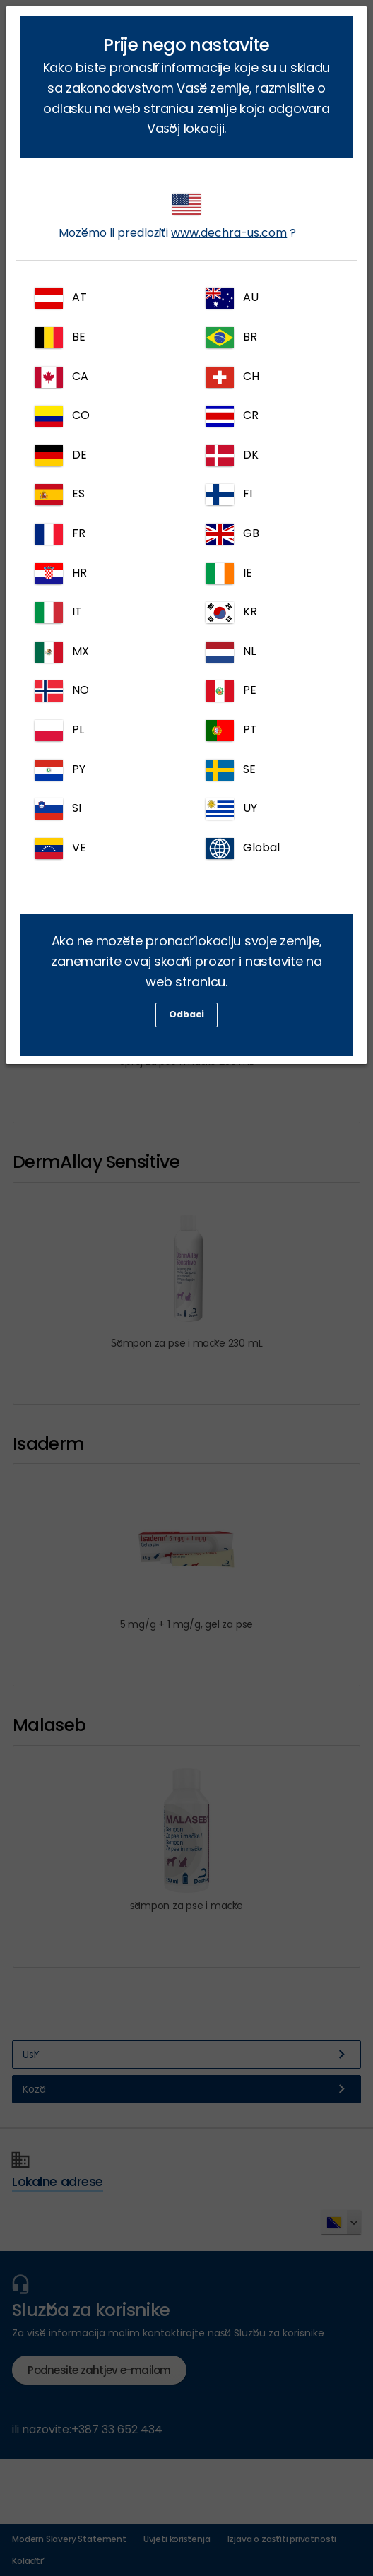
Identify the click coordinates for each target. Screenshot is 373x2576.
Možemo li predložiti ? (177, 217)
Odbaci (186, 1014)
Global (243, 848)
